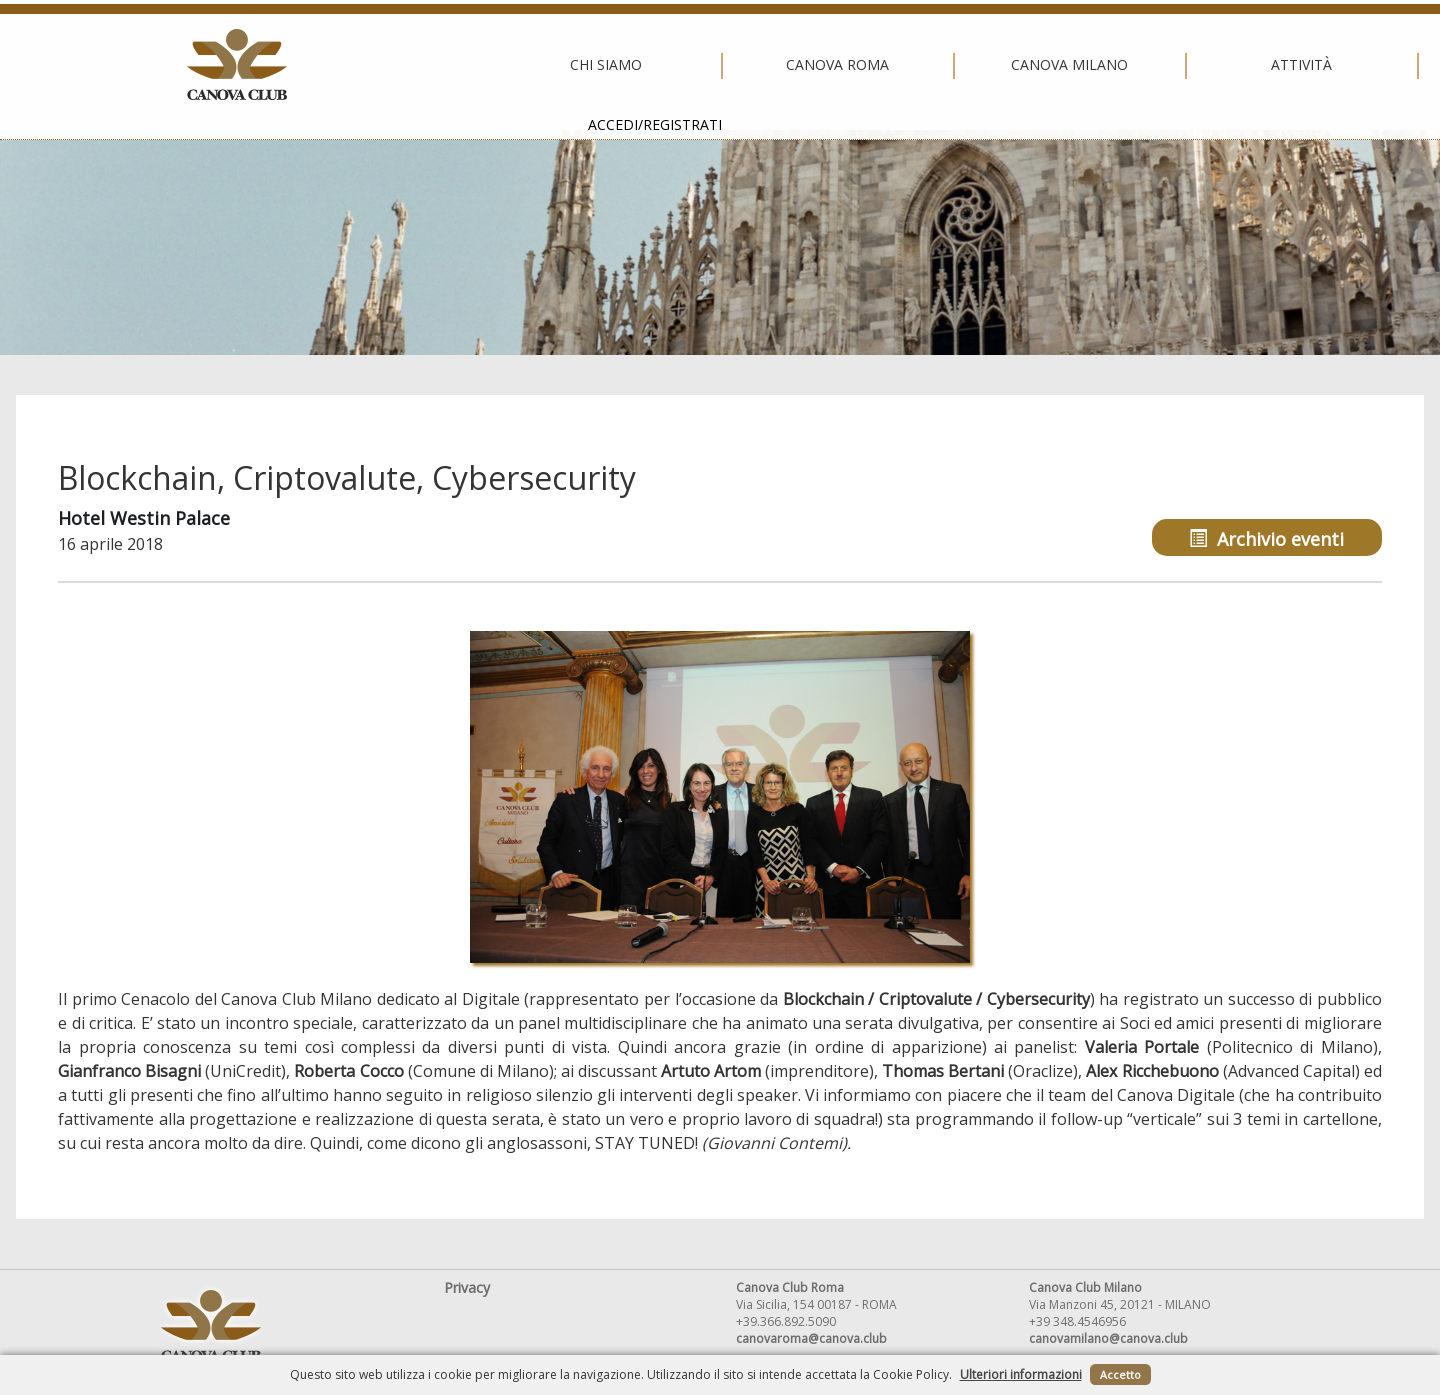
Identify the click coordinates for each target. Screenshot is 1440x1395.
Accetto (1120, 1374)
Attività (947, 65)
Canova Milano (715, 65)
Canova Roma (483, 65)
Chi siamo (251, 65)
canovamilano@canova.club (1108, 1338)
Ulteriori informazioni (1021, 1374)
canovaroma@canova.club (811, 1338)
